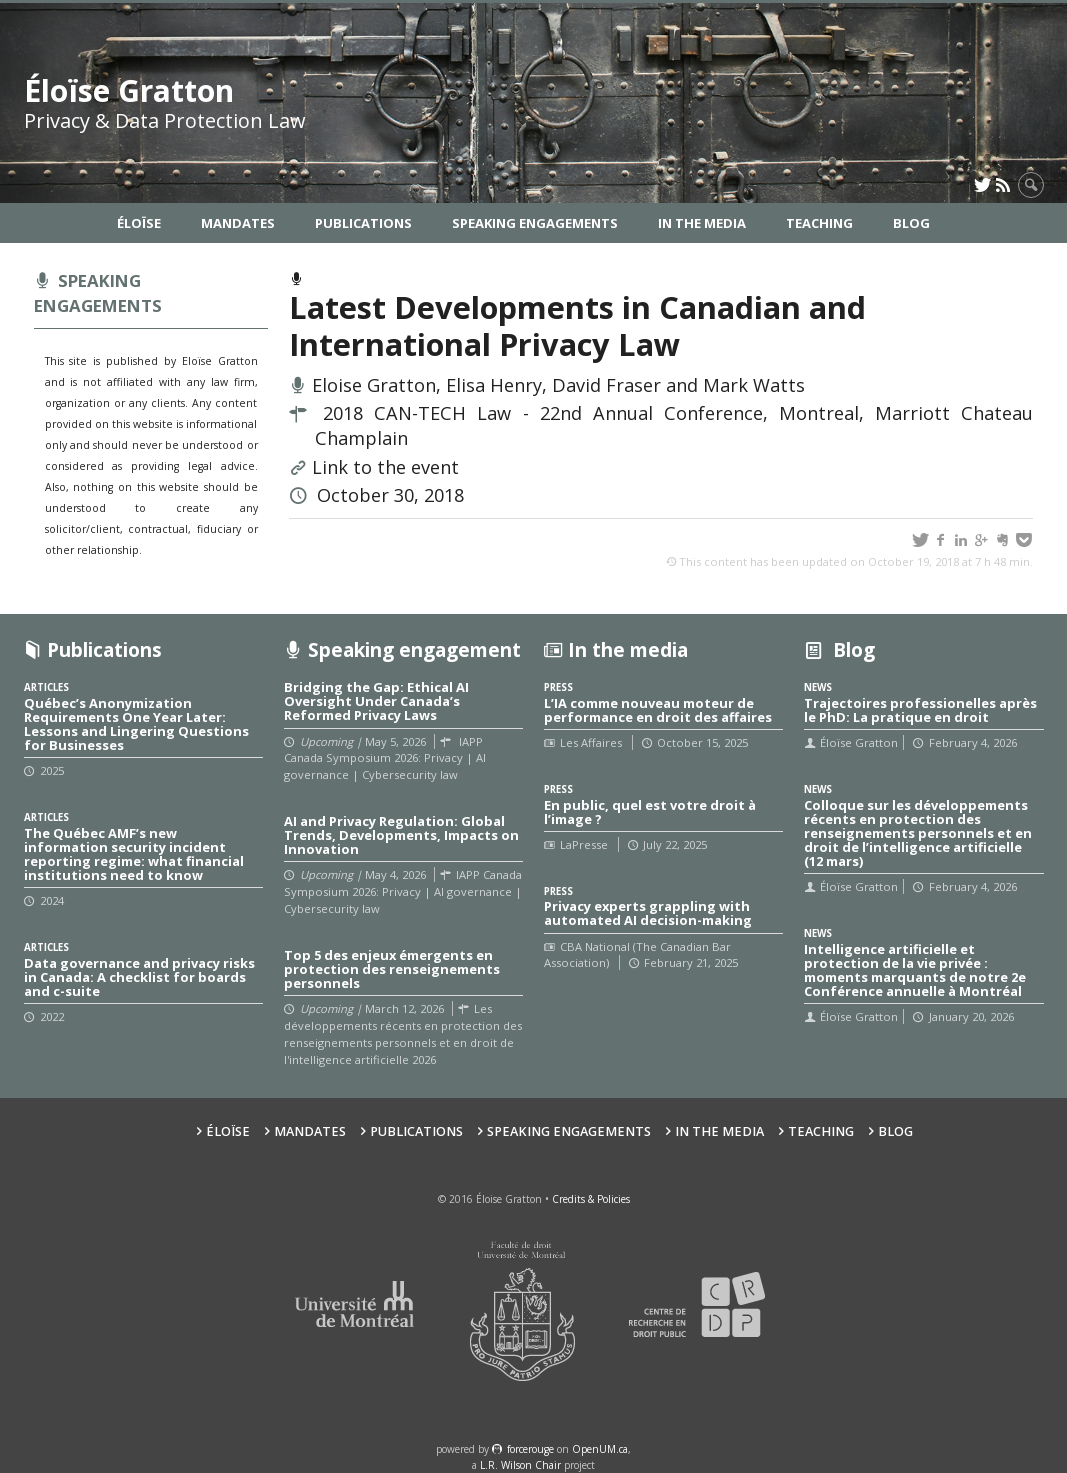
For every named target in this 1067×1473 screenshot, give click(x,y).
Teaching (819, 223)
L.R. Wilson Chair (520, 1465)
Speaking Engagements (535, 223)
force (530, 1449)
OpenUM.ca (600, 1449)
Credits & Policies (591, 1199)
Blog (911, 223)
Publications (363, 223)
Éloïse (139, 223)
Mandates (238, 223)
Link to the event (385, 467)
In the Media (702, 223)
